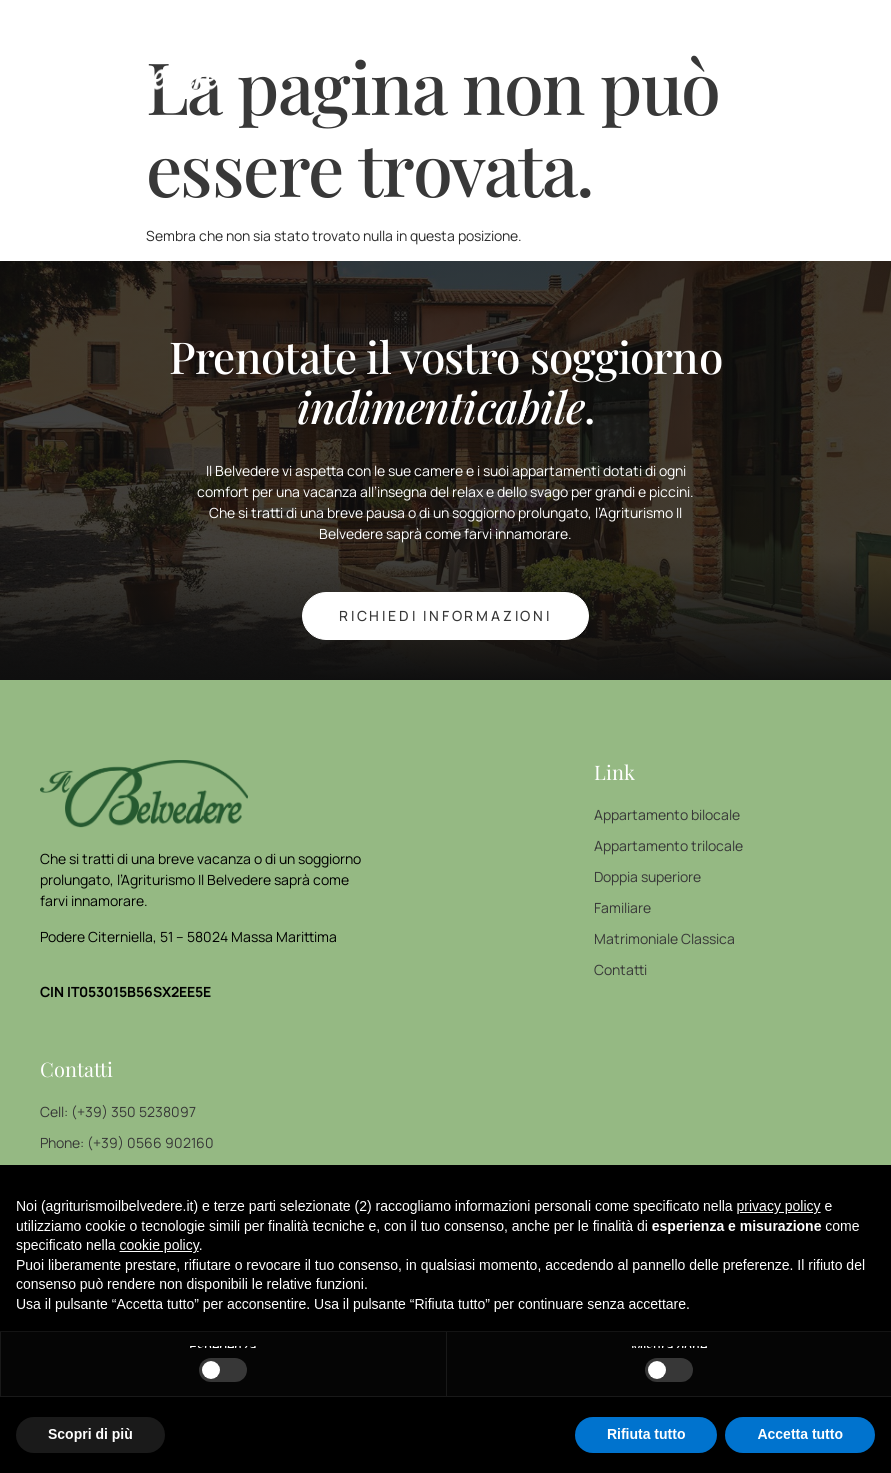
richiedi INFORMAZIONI (445, 615)
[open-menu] (855, 56)
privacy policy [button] (779, 1206)
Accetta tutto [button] (800, 1434)
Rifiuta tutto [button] (646, 1434)
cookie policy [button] (159, 1245)
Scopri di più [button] (90, 1434)
